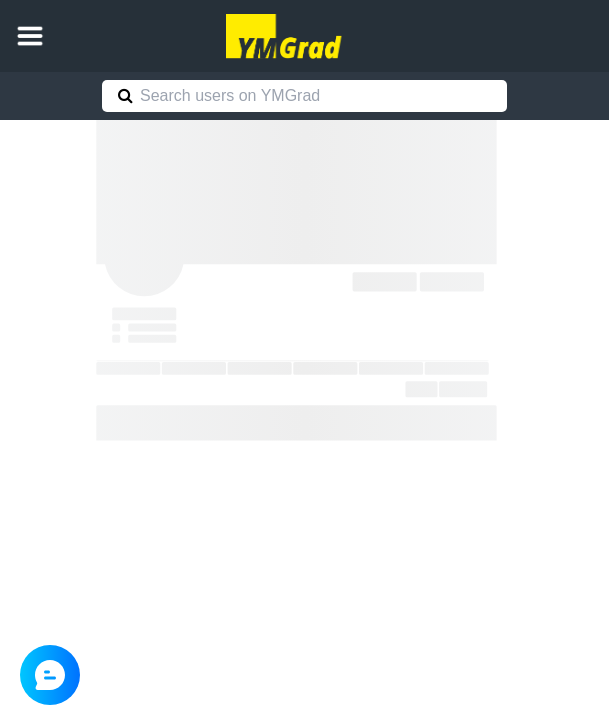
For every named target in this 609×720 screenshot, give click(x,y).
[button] (30, 36)
